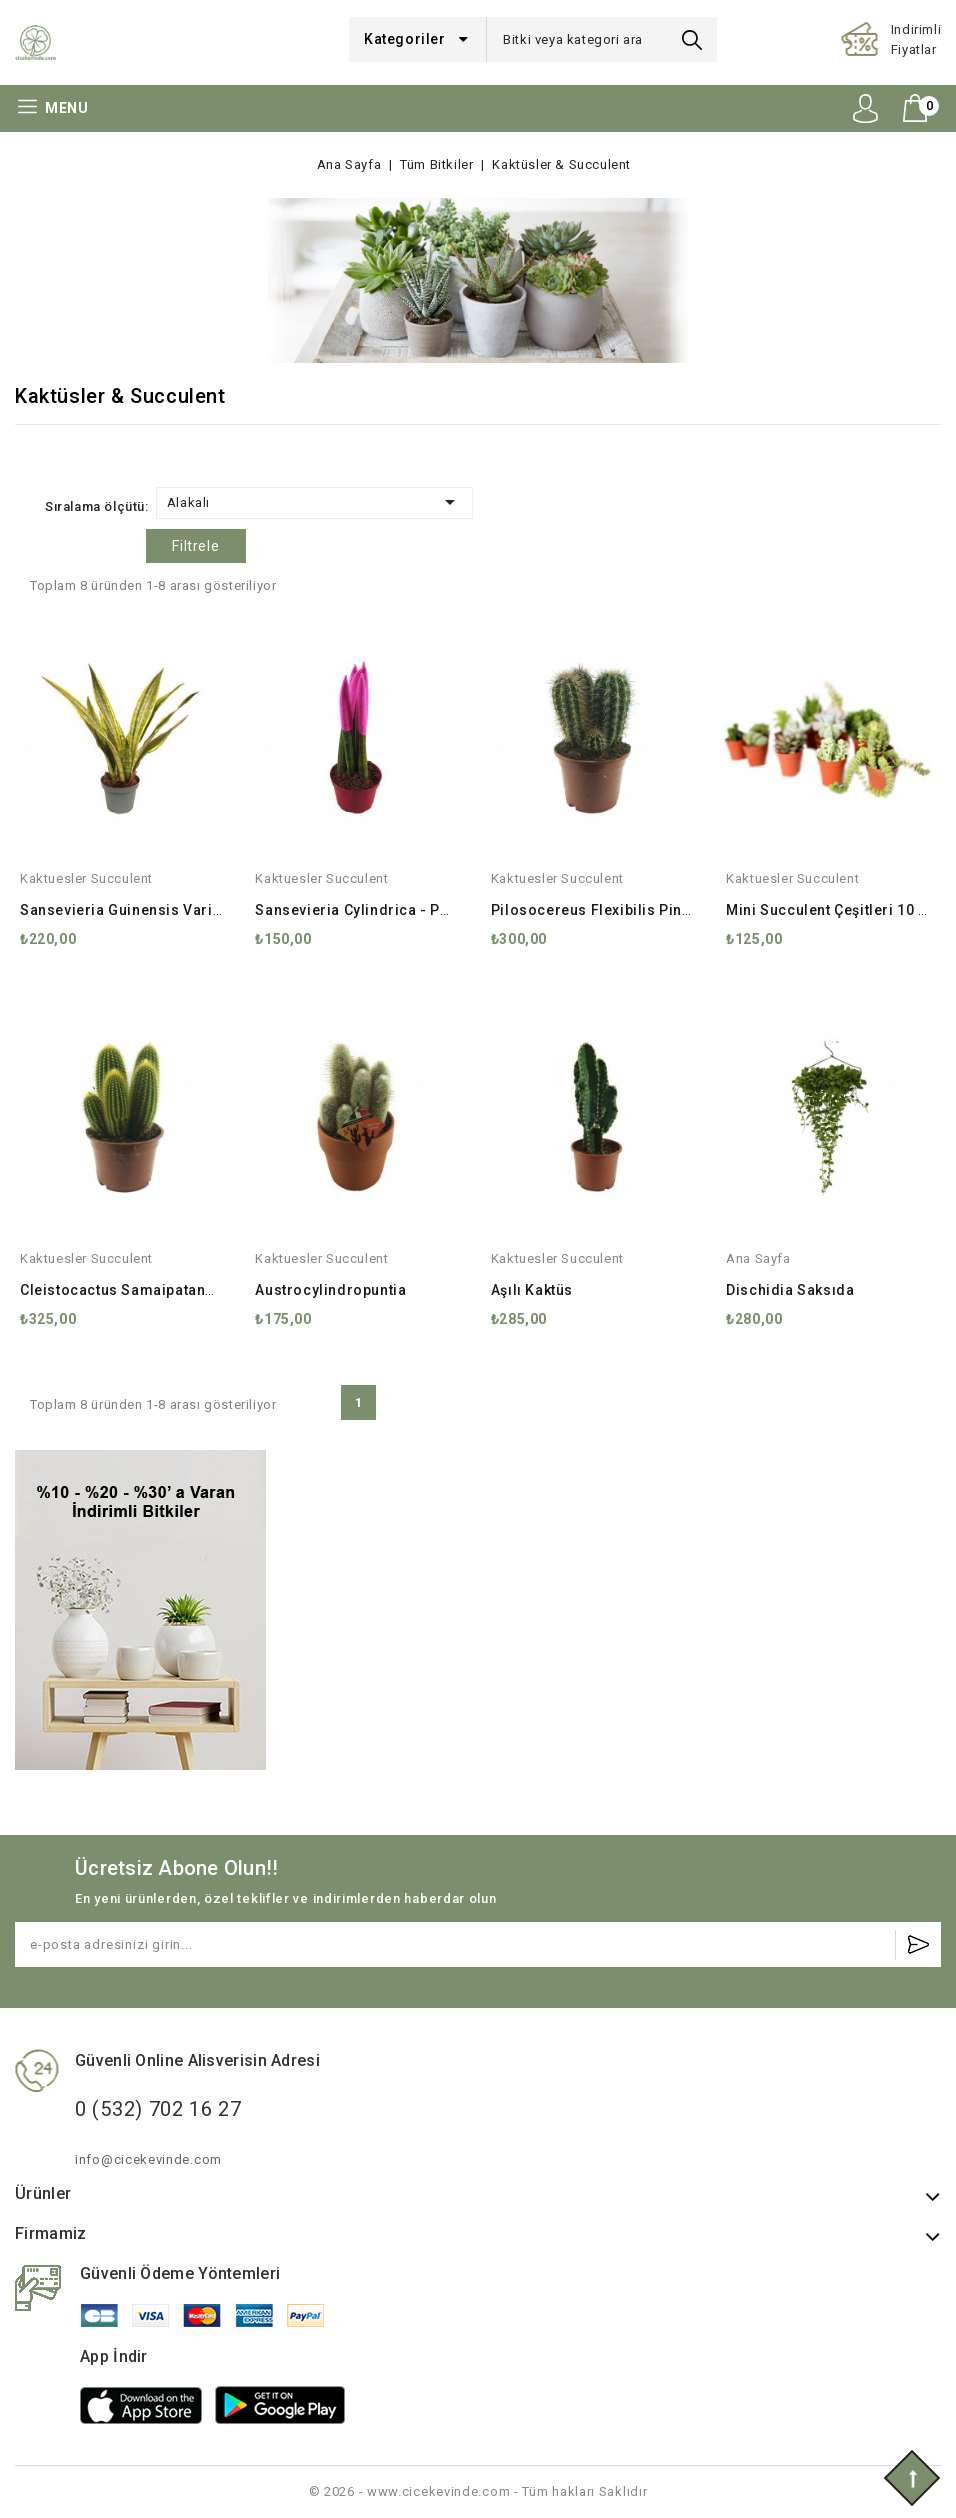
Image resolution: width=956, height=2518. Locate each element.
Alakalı (314, 502)
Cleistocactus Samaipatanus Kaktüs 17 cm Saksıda (200, 1290)
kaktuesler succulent (86, 878)
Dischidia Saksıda (790, 1290)
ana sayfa (758, 1258)
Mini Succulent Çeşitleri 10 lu (828, 910)
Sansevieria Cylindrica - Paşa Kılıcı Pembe (406, 910)
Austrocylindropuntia (330, 1290)
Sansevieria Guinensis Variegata (136, 910)
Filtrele (195, 546)
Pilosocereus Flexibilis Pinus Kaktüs (621, 910)
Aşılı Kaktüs (532, 1290)
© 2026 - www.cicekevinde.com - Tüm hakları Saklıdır (478, 2491)
